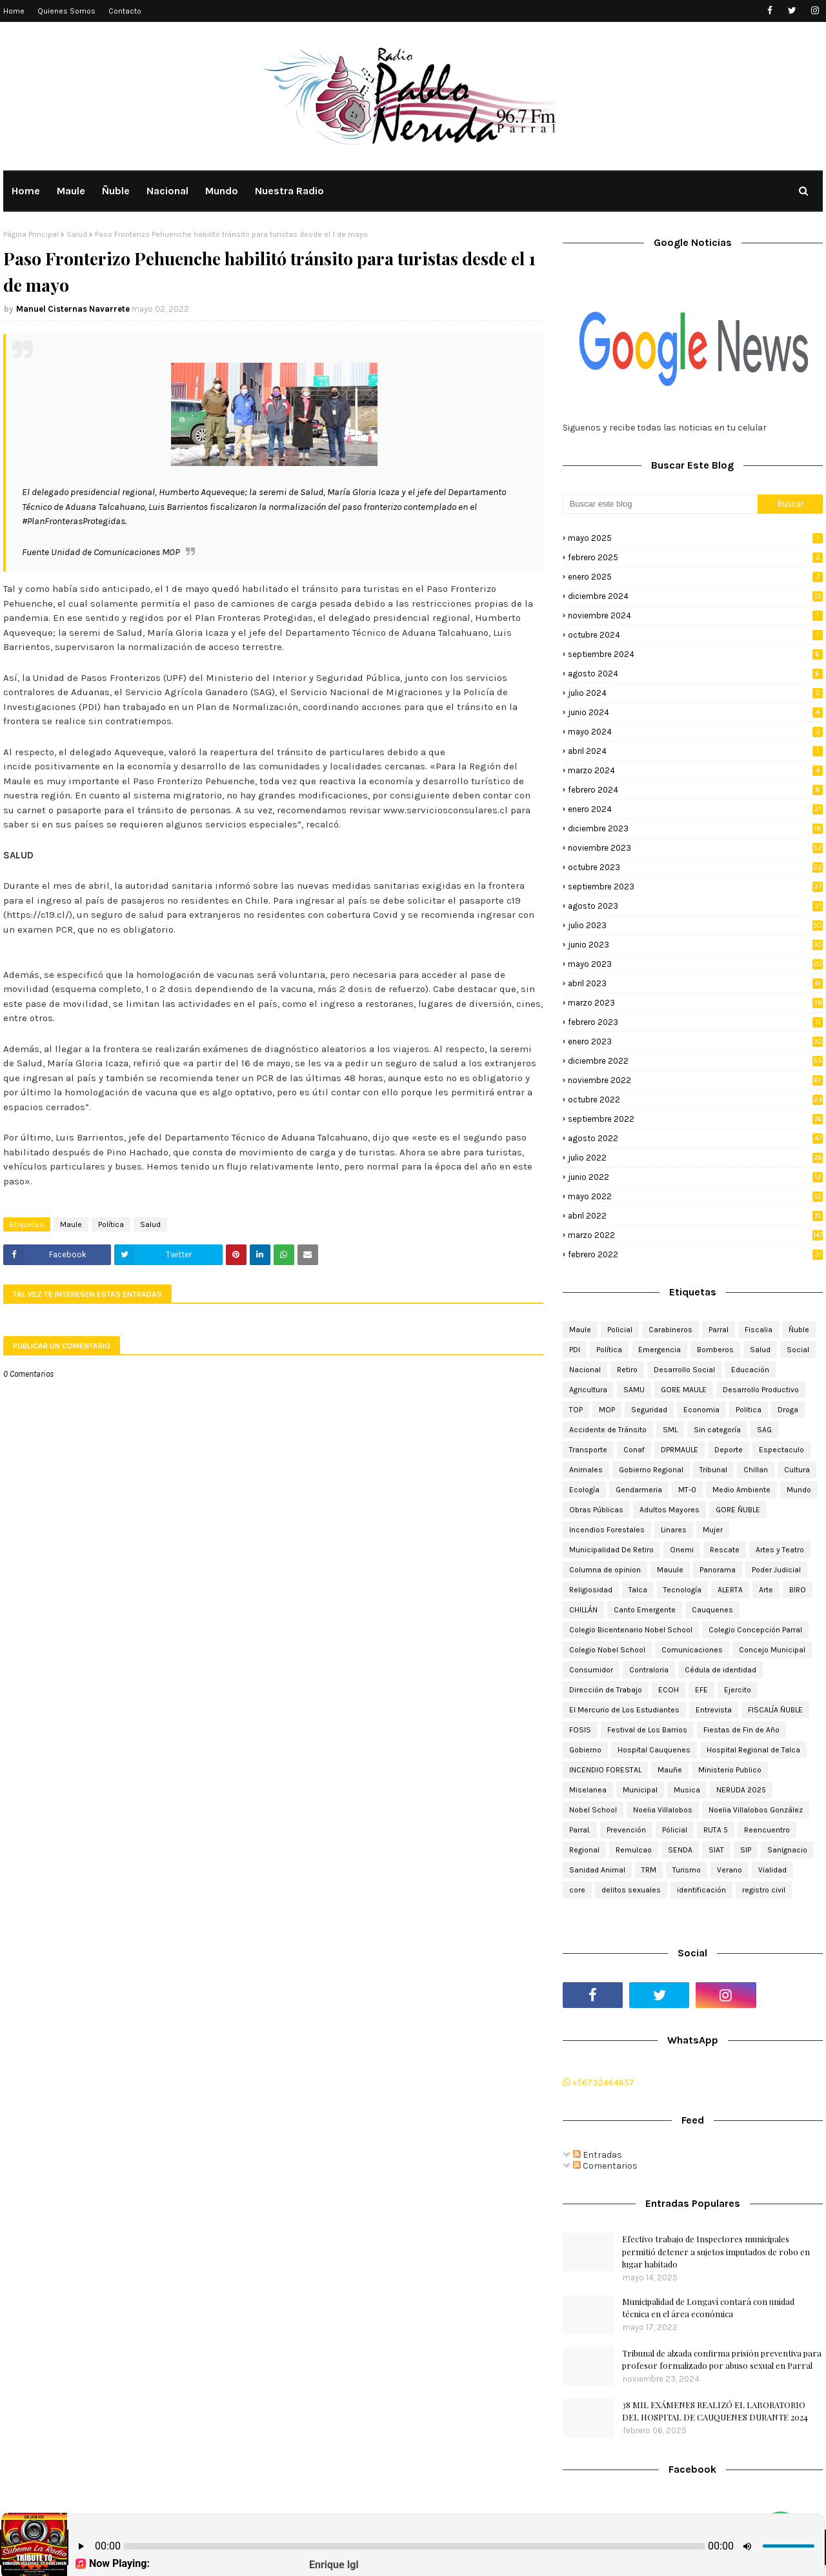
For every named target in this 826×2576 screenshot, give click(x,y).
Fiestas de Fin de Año (741, 1729)
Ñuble (799, 1329)
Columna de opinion (605, 1569)
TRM (648, 1869)
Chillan (755, 1469)
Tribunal (713, 1469)
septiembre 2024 (695, 654)
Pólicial (674, 1829)
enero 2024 (695, 809)
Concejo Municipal (772, 1649)
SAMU (634, 1389)
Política (111, 1224)
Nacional (585, 1369)
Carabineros (670, 1329)
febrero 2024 (695, 790)
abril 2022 (695, 1216)
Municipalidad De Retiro (611, 1549)
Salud (76, 234)
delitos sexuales (631, 1889)
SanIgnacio (787, 1849)
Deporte (728, 1449)
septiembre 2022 (695, 1119)
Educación (750, 1369)
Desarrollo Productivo (761, 1389)
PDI (574, 1349)
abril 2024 (695, 751)
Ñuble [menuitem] (116, 191)
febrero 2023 (695, 1022)
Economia (701, 1409)
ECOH (668, 1689)
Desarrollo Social (684, 1369)
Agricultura (588, 1389)
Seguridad (649, 1409)
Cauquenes (712, 1609)
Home (14, 10)
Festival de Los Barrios (647, 1729)
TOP (576, 1409)
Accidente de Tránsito (608, 1429)
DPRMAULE (679, 1449)
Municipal (640, 1789)
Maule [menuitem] (71, 191)
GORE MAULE (684, 1389)
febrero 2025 (695, 557)
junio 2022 (695, 1177)
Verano (729, 1869)
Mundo (799, 1489)
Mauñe (670, 1769)
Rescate (725, 1549)
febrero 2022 (695, 1254)
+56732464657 (598, 2082)
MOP (607, 1409)
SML (670, 1429)
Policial (619, 1329)
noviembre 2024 (695, 615)
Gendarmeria (639, 1489)
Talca (638, 1589)
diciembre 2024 (695, 596)
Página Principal (31, 234)
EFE (701, 1689)
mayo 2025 (695, 538)
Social (798, 1349)
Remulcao (634, 1849)
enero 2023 (695, 1041)
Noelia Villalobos (662, 1809)
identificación (701, 1889)
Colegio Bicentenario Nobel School (630, 1629)
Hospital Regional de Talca (753, 1749)
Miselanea (588, 1789)
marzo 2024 (695, 770)
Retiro (627, 1369)
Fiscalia (758, 1329)
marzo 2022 (695, 1235)
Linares (674, 1529)
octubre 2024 (695, 635)
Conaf (634, 1449)
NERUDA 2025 (741, 1789)
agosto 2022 (695, 1138)
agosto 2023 (695, 906)
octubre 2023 (695, 867)
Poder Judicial (776, 1569)
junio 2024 (695, 712)
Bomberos (715, 1349)
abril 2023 (695, 983)
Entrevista (714, 1709)
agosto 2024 (695, 673)
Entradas (597, 2154)
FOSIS (580, 1729)
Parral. (579, 1829)
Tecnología (682, 1589)
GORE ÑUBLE (738, 1509)
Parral (719, 1329)
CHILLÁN (583, 1609)
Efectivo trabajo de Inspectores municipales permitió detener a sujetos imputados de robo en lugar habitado (716, 2251)
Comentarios (605, 2165)
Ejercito (737, 1689)
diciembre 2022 (695, 1061)
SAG (764, 1429)
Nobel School (593, 1809)
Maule (71, 1224)
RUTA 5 (715, 1829)
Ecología (584, 1489)
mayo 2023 (695, 964)
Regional (584, 1849)
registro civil (763, 1889)
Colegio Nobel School (607, 1649)
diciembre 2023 (695, 828)
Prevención (626, 1829)
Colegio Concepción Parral (755, 1629)
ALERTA (730, 1589)
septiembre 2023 (695, 886)
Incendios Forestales (607, 1529)
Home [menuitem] (26, 191)
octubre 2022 (695, 1099)
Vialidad (772, 1869)
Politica (748, 1409)
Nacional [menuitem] (167, 191)
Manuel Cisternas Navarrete (73, 309)
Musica (687, 1789)
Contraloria (649, 1669)
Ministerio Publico (729, 1769)
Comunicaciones (692, 1649)
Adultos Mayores (670, 1509)
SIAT (716, 1849)
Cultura (797, 1469)
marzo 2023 (695, 1003)
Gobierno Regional (651, 1469)
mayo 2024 (695, 731)
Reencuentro (767, 1829)
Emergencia (659, 1349)
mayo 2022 (695, 1196)
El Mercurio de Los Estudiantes (624, 1709)
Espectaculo (781, 1449)
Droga (788, 1409)
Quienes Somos (66, 10)
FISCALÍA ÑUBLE (775, 1709)
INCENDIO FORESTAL (605, 1769)
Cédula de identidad (720, 1669)
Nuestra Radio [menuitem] (289, 191)
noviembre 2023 (695, 848)
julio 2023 (695, 925)
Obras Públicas (596, 1509)
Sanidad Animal (597, 1869)
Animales (586, 1469)
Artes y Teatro (780, 1549)
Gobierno (585, 1749)
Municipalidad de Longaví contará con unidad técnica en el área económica (708, 2308)
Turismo (686, 1869)
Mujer (713, 1529)
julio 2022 (695, 1157)
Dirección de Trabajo (605, 1689)
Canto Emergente (645, 1609)
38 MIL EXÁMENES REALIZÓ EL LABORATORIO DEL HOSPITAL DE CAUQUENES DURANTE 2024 (715, 2411)
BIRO (797, 1589)
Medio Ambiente (741, 1489)
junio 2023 (695, 944)
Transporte (588, 1449)
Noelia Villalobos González (756, 1809)
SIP (745, 1849)
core (577, 1889)
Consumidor (591, 1669)
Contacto (124, 10)
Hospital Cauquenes (654, 1749)
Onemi (682, 1549)
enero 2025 (695, 577)
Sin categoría (717, 1429)
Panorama (718, 1569)
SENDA (680, 1849)
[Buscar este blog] (660, 504)
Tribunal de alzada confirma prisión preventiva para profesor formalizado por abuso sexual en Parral (721, 2359)
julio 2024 (695, 693)
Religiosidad (590, 1589)
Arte (766, 1589)
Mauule (670, 1569)
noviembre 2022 (695, 1080)
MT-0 (687, 1489)
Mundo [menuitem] (221, 191)
